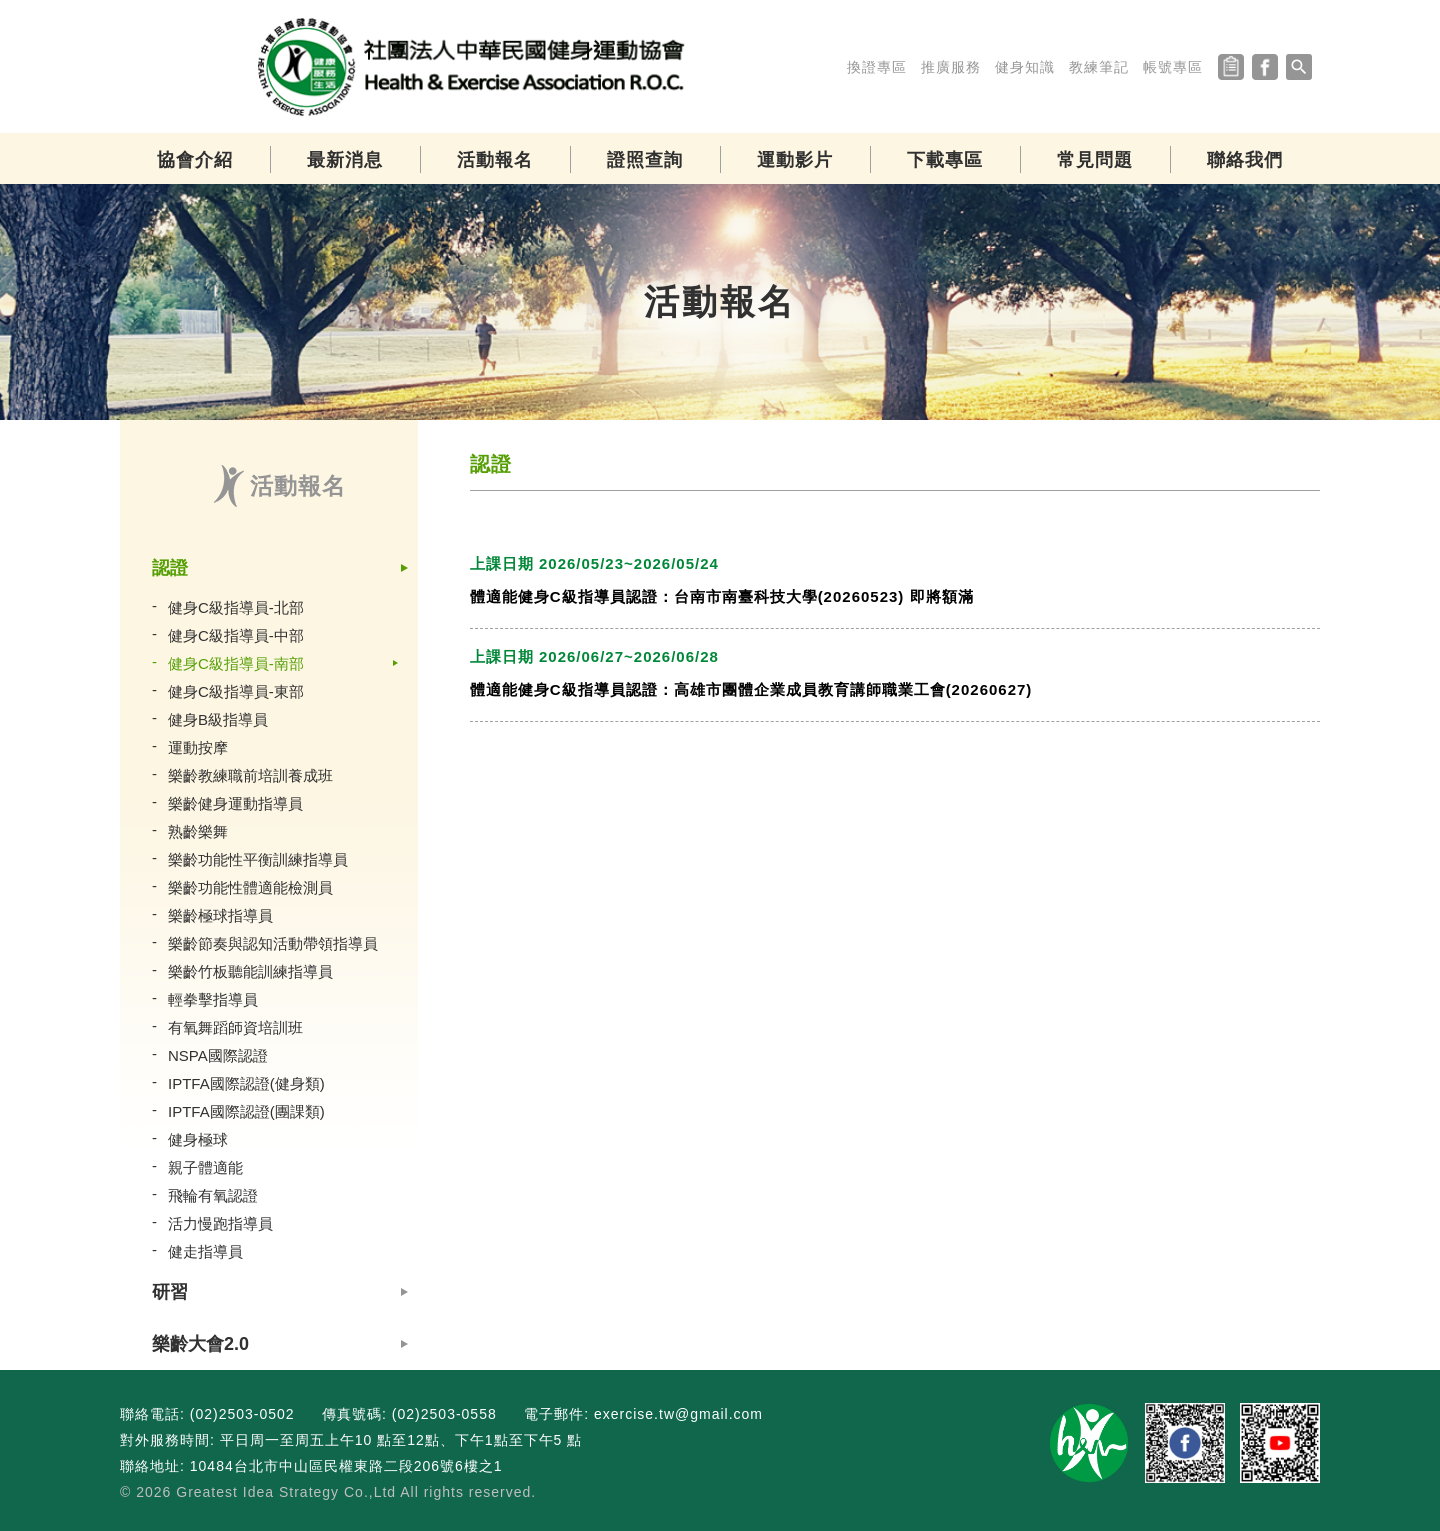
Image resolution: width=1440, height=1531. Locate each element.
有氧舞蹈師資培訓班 (235, 1027)
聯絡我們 (1245, 160)
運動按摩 (198, 747)
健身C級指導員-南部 (236, 663)
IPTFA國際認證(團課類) (246, 1111)
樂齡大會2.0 (200, 1344)
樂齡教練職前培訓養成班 (250, 775)
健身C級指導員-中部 (236, 635)
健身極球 (198, 1139)
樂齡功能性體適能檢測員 (250, 887)
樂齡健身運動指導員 (235, 803)
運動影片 (795, 160)
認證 (170, 568)
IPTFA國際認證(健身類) (246, 1083)
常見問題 (1095, 160)
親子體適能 (205, 1167)
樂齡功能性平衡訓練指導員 (258, 859)
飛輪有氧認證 (213, 1195)
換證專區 (877, 67)
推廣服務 (951, 67)
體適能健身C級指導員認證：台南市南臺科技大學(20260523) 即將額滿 (722, 596)
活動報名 (495, 160)
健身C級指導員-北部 (236, 607)
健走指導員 (205, 1251)
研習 (170, 1292)
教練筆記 (1099, 67)
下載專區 (945, 160)
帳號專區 (1173, 67)
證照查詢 (645, 160)
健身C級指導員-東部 (236, 691)
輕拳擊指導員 (213, 999)
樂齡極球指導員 (220, 915)
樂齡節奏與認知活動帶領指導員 (273, 943)
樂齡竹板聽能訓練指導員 (250, 971)
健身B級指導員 (218, 719)
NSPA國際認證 (218, 1055)
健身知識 (1025, 67)
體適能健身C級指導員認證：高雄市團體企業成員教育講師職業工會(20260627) (751, 689)
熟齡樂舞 (198, 831)
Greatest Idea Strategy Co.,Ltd (286, 1492)
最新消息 (345, 160)
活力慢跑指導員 (220, 1223)
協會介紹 (195, 160)
